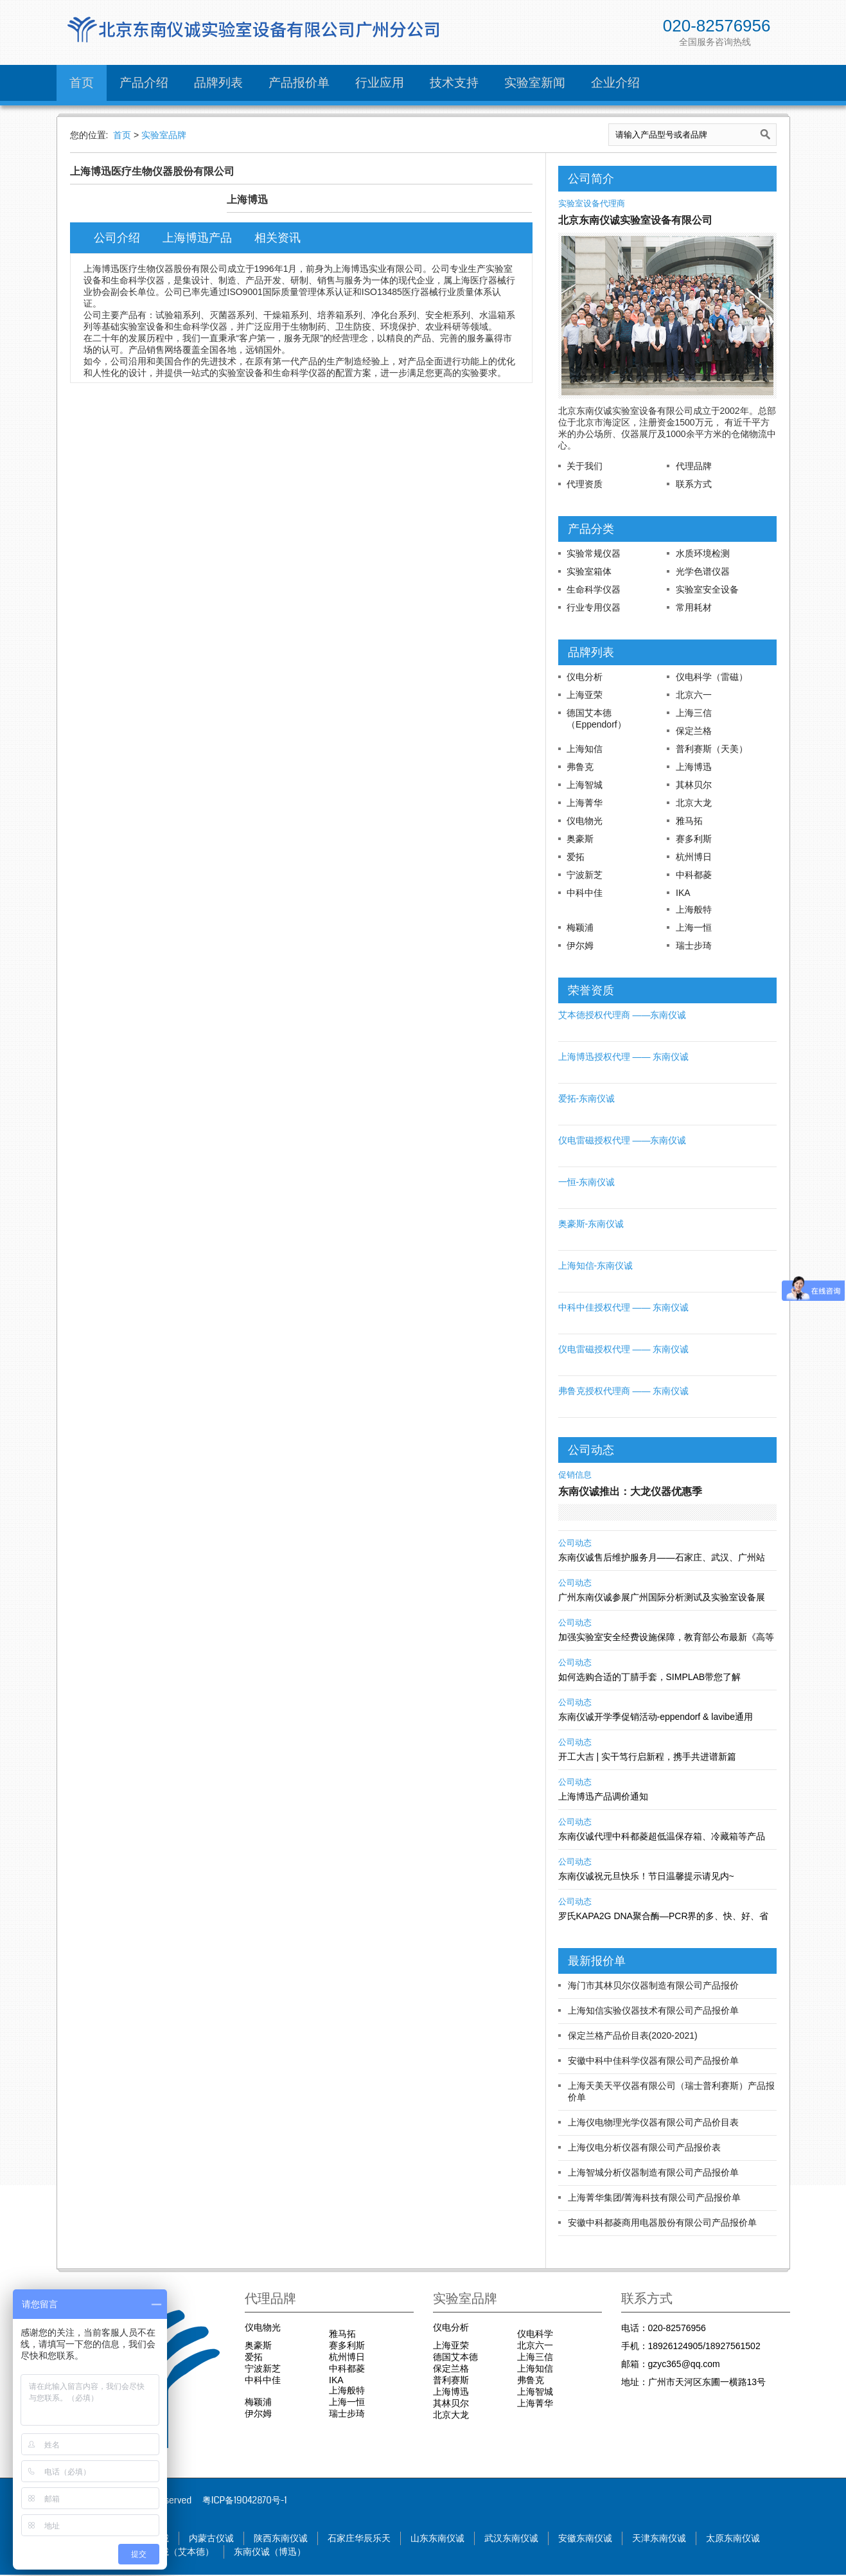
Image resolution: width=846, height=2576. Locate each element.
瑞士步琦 (694, 945)
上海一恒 (694, 927)
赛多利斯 (694, 839)
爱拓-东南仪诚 (586, 1098)
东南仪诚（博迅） (283, 2553)
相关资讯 (286, 237)
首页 (81, 82)
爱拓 (576, 857)
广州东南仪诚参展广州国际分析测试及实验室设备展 (661, 1597)
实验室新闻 (534, 82)
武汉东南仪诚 (536, 2539)
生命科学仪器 (594, 589)
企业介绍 (615, 82)
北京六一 (694, 695)
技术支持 (454, 82)
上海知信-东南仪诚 (595, 1265)
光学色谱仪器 (703, 571)
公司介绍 (119, 237)
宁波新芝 (585, 875)
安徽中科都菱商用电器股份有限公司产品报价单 (662, 2222)
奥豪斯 (580, 839)
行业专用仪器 (594, 607)
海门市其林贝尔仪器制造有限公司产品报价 (653, 1985)
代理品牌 (694, 466)
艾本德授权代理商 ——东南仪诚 (622, 1015)
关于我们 (585, 466)
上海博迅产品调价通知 (603, 1796)
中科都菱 (694, 875)
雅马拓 (689, 821)
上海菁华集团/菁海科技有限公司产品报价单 (654, 2197)
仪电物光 (585, 821)
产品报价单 (299, 82)
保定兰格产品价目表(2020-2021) (633, 2035)
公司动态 (575, 1543)
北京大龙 (694, 803)
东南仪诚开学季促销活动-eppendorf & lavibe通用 (655, 1717)
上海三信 (694, 713)
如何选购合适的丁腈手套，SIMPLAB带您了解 (649, 1677)
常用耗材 (694, 607)
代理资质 (585, 484)
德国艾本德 (455, 2357)
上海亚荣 (585, 695)
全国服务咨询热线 (715, 42)
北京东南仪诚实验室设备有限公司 (635, 220)
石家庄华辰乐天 (376, 2539)
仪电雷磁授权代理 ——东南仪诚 (622, 1140)
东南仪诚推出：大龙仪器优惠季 (630, 1491)
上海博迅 (694, 767)
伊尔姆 (580, 945)
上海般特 (694, 909)
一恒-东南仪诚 (586, 1182)
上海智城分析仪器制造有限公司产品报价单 (653, 2172)
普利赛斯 (451, 2380)
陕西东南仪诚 (293, 2539)
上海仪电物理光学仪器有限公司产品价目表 (653, 2122)
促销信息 (575, 1475)
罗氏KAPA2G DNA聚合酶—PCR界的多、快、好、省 (663, 1916)
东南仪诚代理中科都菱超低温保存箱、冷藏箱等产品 (661, 1836)
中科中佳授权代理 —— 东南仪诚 (623, 1307)
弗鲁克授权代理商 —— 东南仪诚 (623, 1391)
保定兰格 (694, 731)
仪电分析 (585, 677)
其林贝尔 (694, 785)
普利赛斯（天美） (712, 749)
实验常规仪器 (594, 553)
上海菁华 (585, 803)
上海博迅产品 (202, 237)
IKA (683, 893)
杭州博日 (694, 857)
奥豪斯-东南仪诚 (591, 1224)
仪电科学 (535, 2334)
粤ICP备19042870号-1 (244, 2500)
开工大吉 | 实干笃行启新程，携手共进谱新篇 (647, 1756)
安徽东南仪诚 (614, 2539)
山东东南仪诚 (459, 2539)
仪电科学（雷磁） (712, 677)
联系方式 (694, 484)
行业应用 (379, 82)
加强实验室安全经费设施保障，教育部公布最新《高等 (666, 1637)
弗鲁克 (580, 767)
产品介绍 (143, 82)
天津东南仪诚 (692, 2539)
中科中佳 (585, 893)
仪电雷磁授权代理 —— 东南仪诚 (623, 1349)
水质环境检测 (703, 553)
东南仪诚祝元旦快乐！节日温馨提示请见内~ (646, 1876)
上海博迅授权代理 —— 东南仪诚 (623, 1056)
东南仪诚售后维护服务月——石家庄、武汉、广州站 (661, 1557)
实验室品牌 (163, 135)
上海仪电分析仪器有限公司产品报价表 (644, 2147)
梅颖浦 (580, 927)
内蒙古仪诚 (221, 2539)
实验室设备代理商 (591, 204)
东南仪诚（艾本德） (181, 2553)
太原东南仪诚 (769, 2539)
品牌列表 (218, 82)
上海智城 (585, 785)
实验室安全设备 (707, 589)
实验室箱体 (589, 571)
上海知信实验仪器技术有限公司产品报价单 (653, 2010)
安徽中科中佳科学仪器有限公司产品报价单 (653, 2060)
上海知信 (585, 749)
